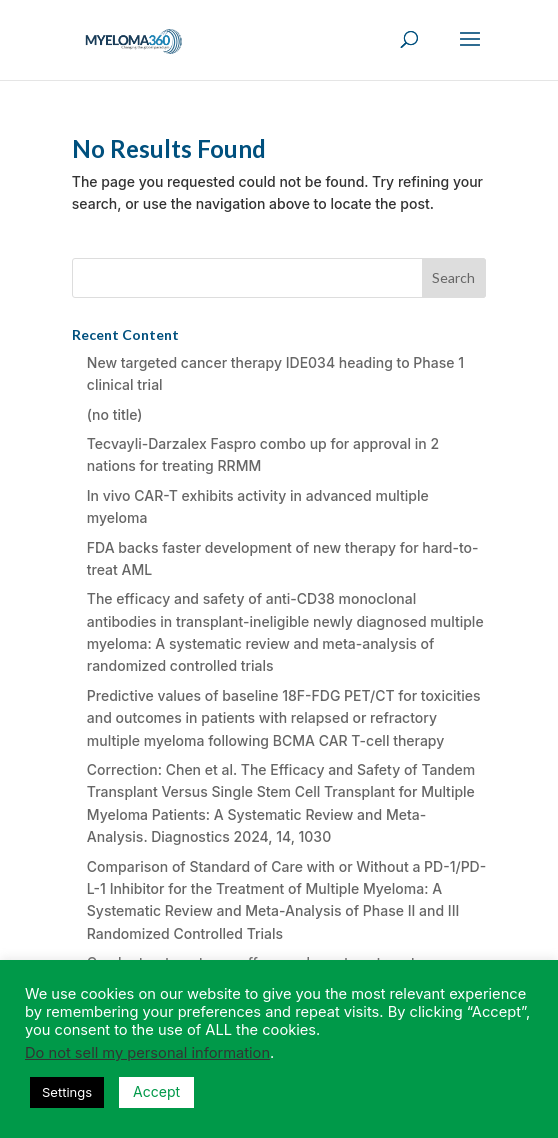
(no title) (115, 414)
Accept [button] (156, 1091)
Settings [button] (67, 1092)
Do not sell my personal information (147, 1053)
